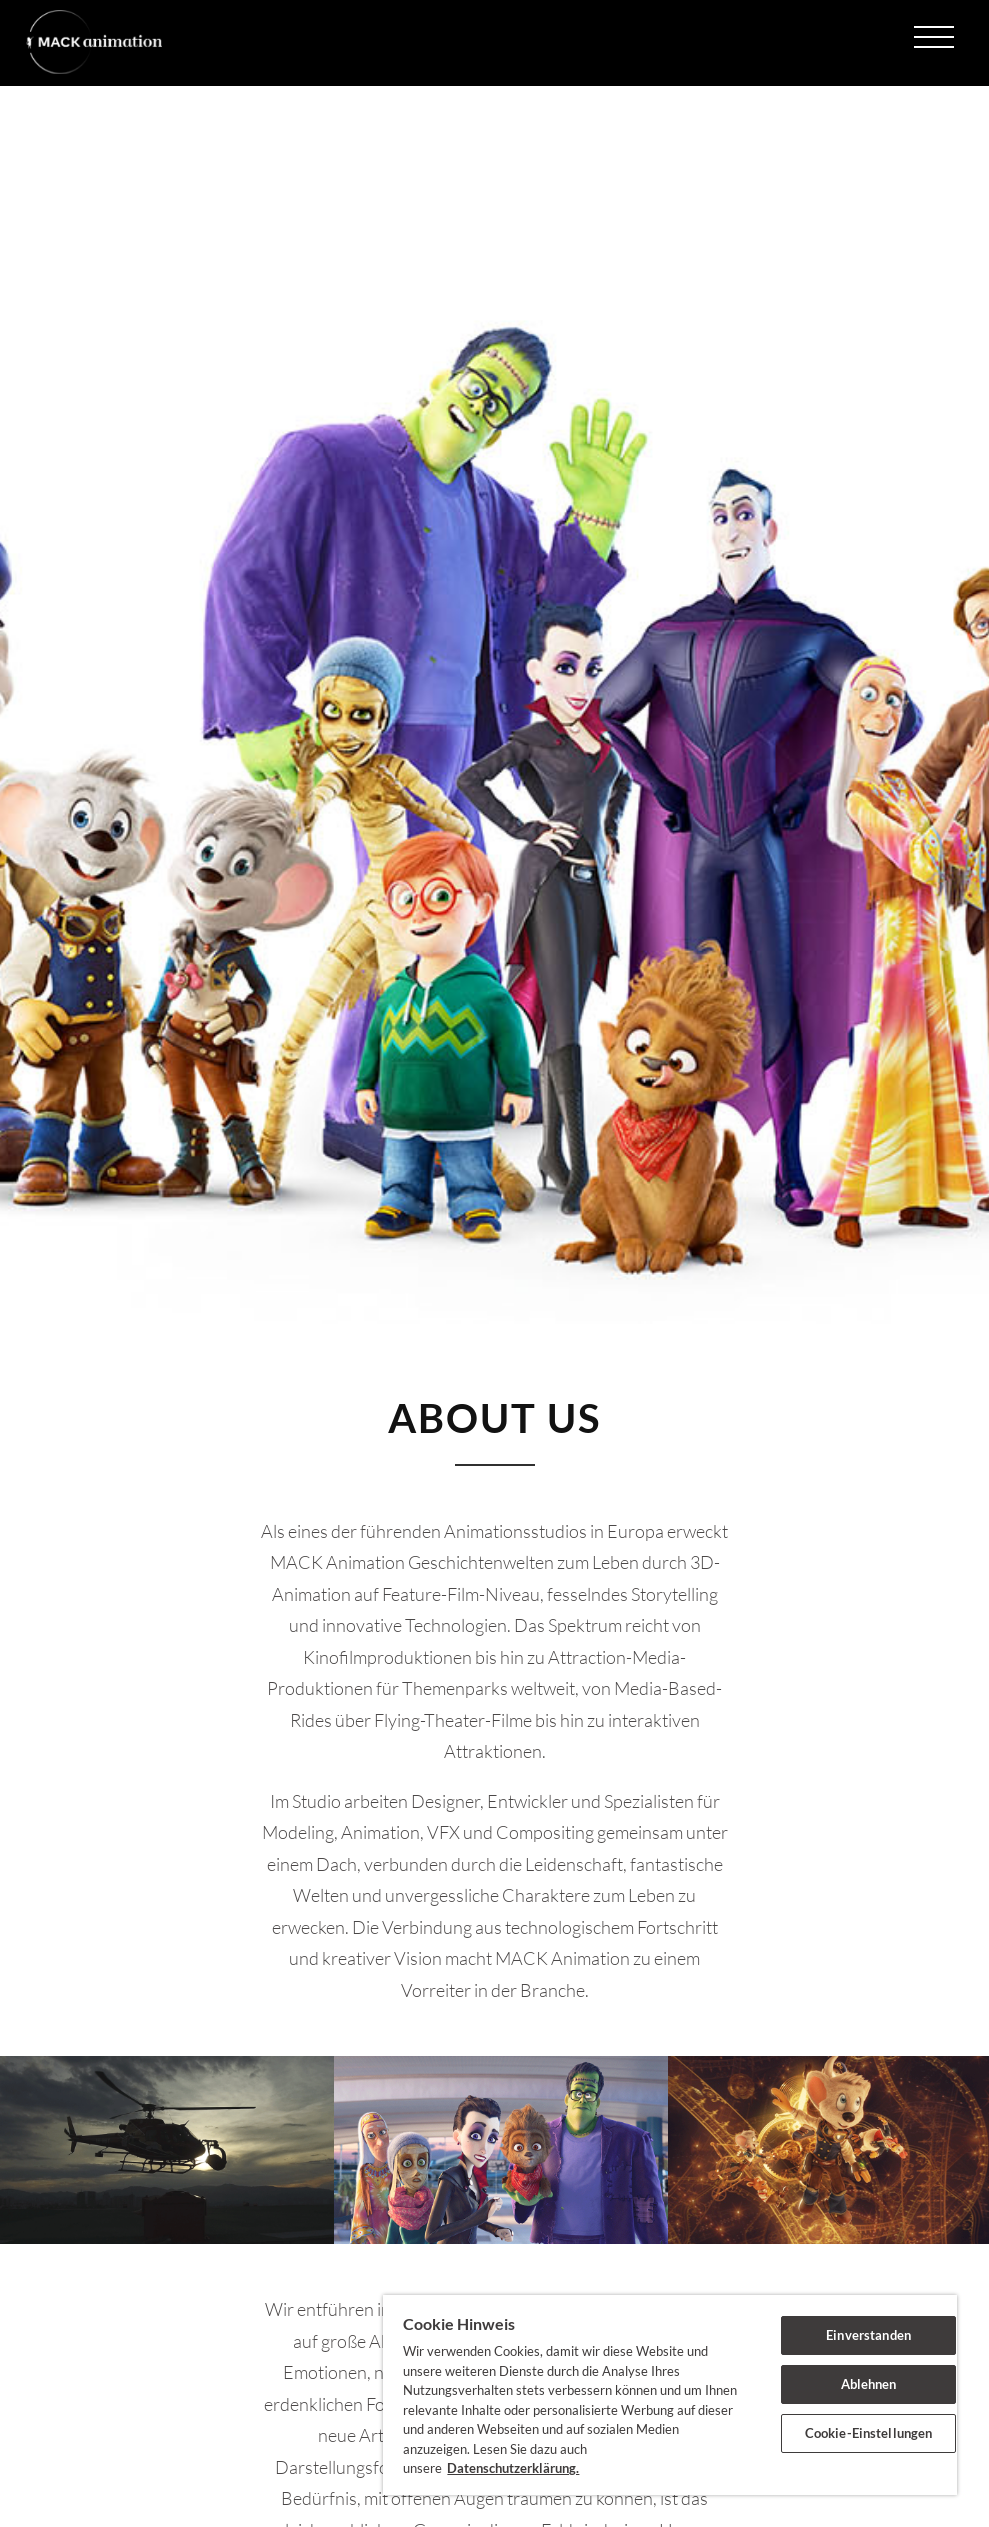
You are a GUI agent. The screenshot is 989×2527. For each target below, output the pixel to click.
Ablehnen (869, 2384)
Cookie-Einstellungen (869, 2433)
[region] (670, 2395)
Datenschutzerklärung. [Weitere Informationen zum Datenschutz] (513, 2468)
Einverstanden (868, 2335)
